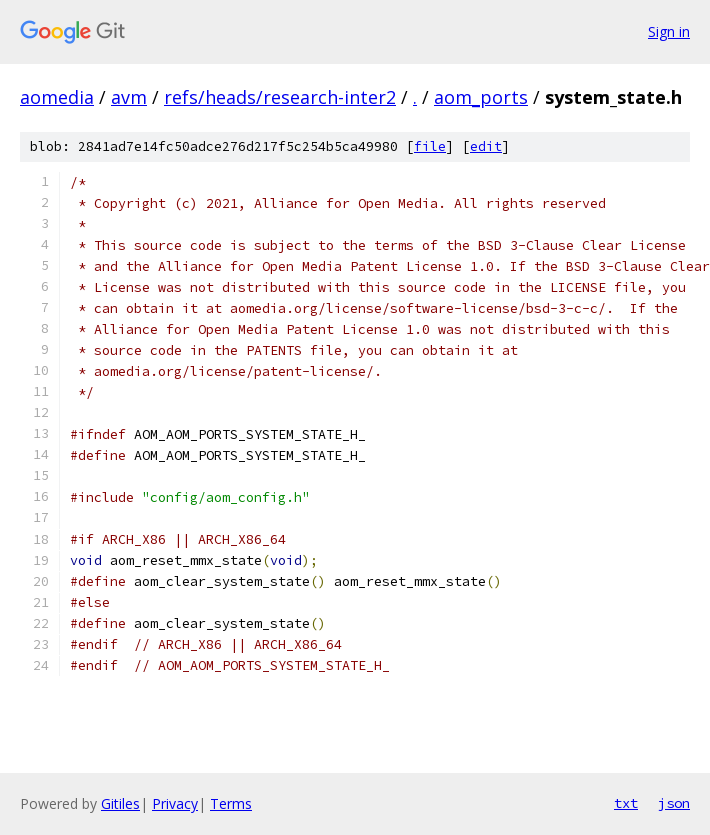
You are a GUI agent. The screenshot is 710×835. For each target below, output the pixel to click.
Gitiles (120, 803)
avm (129, 97)
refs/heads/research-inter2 (280, 97)
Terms (231, 803)
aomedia (57, 97)
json (674, 803)
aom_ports (481, 97)
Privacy (175, 803)
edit (486, 146)
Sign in (669, 31)
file (430, 146)
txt (626, 803)
